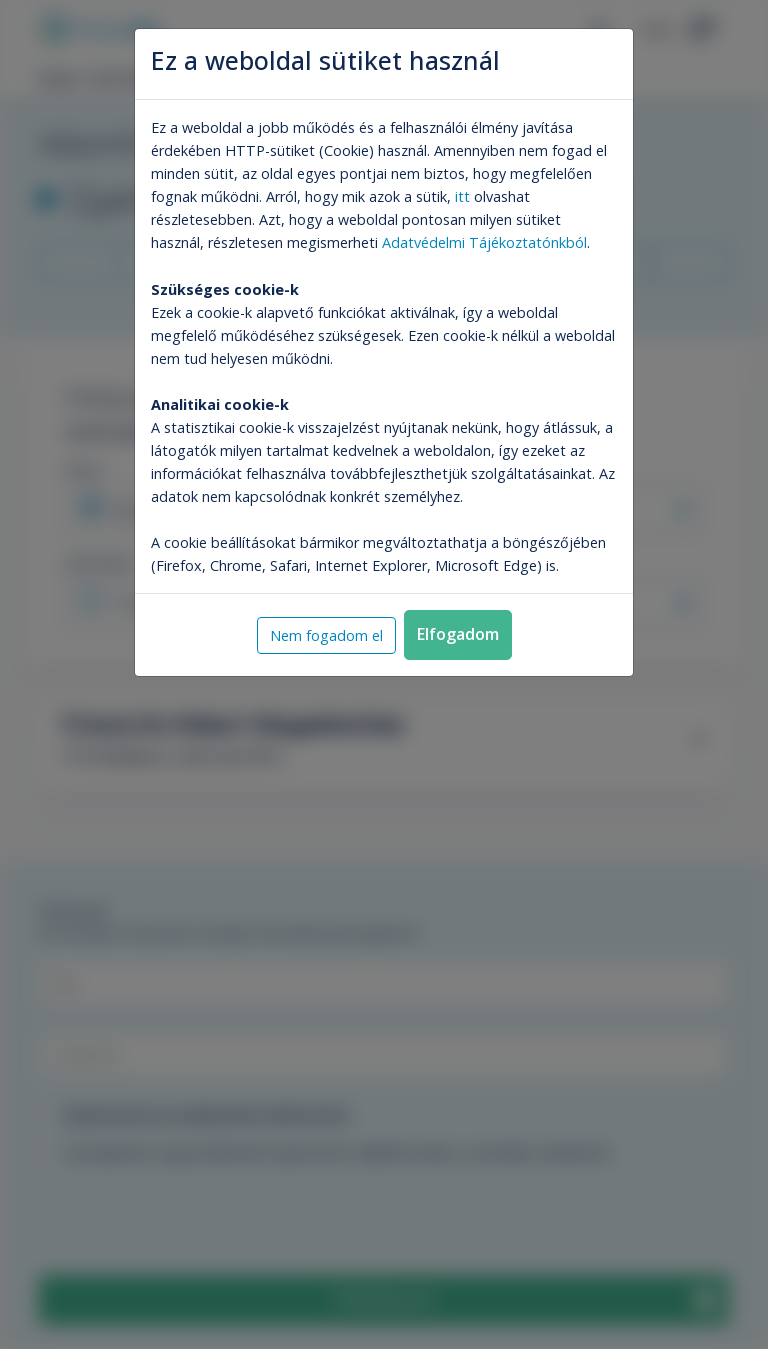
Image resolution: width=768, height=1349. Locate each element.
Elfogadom (458, 634)
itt (462, 196)
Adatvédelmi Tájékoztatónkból (484, 242)
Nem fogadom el (326, 635)
